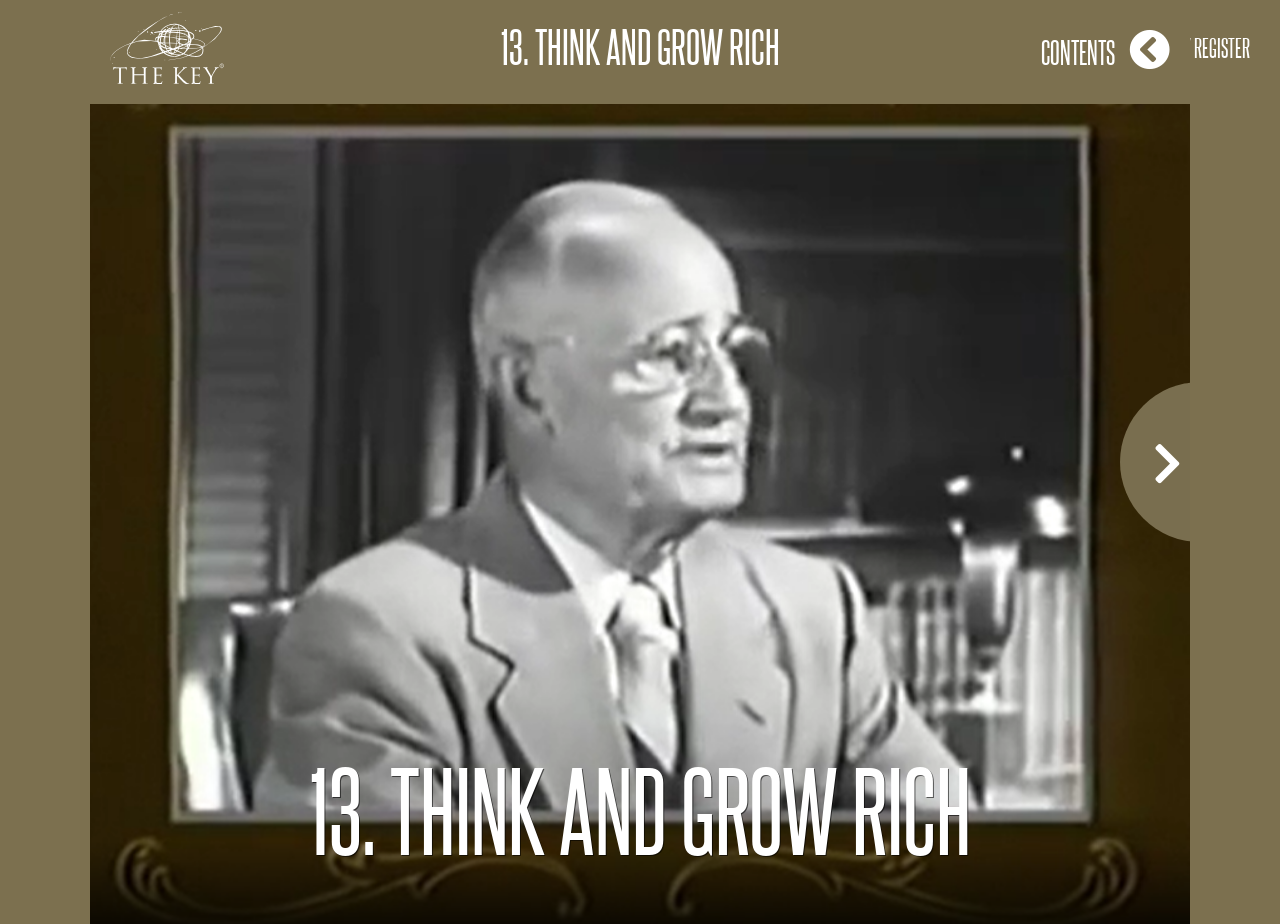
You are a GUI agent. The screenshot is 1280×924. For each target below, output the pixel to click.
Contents (1105, 49)
